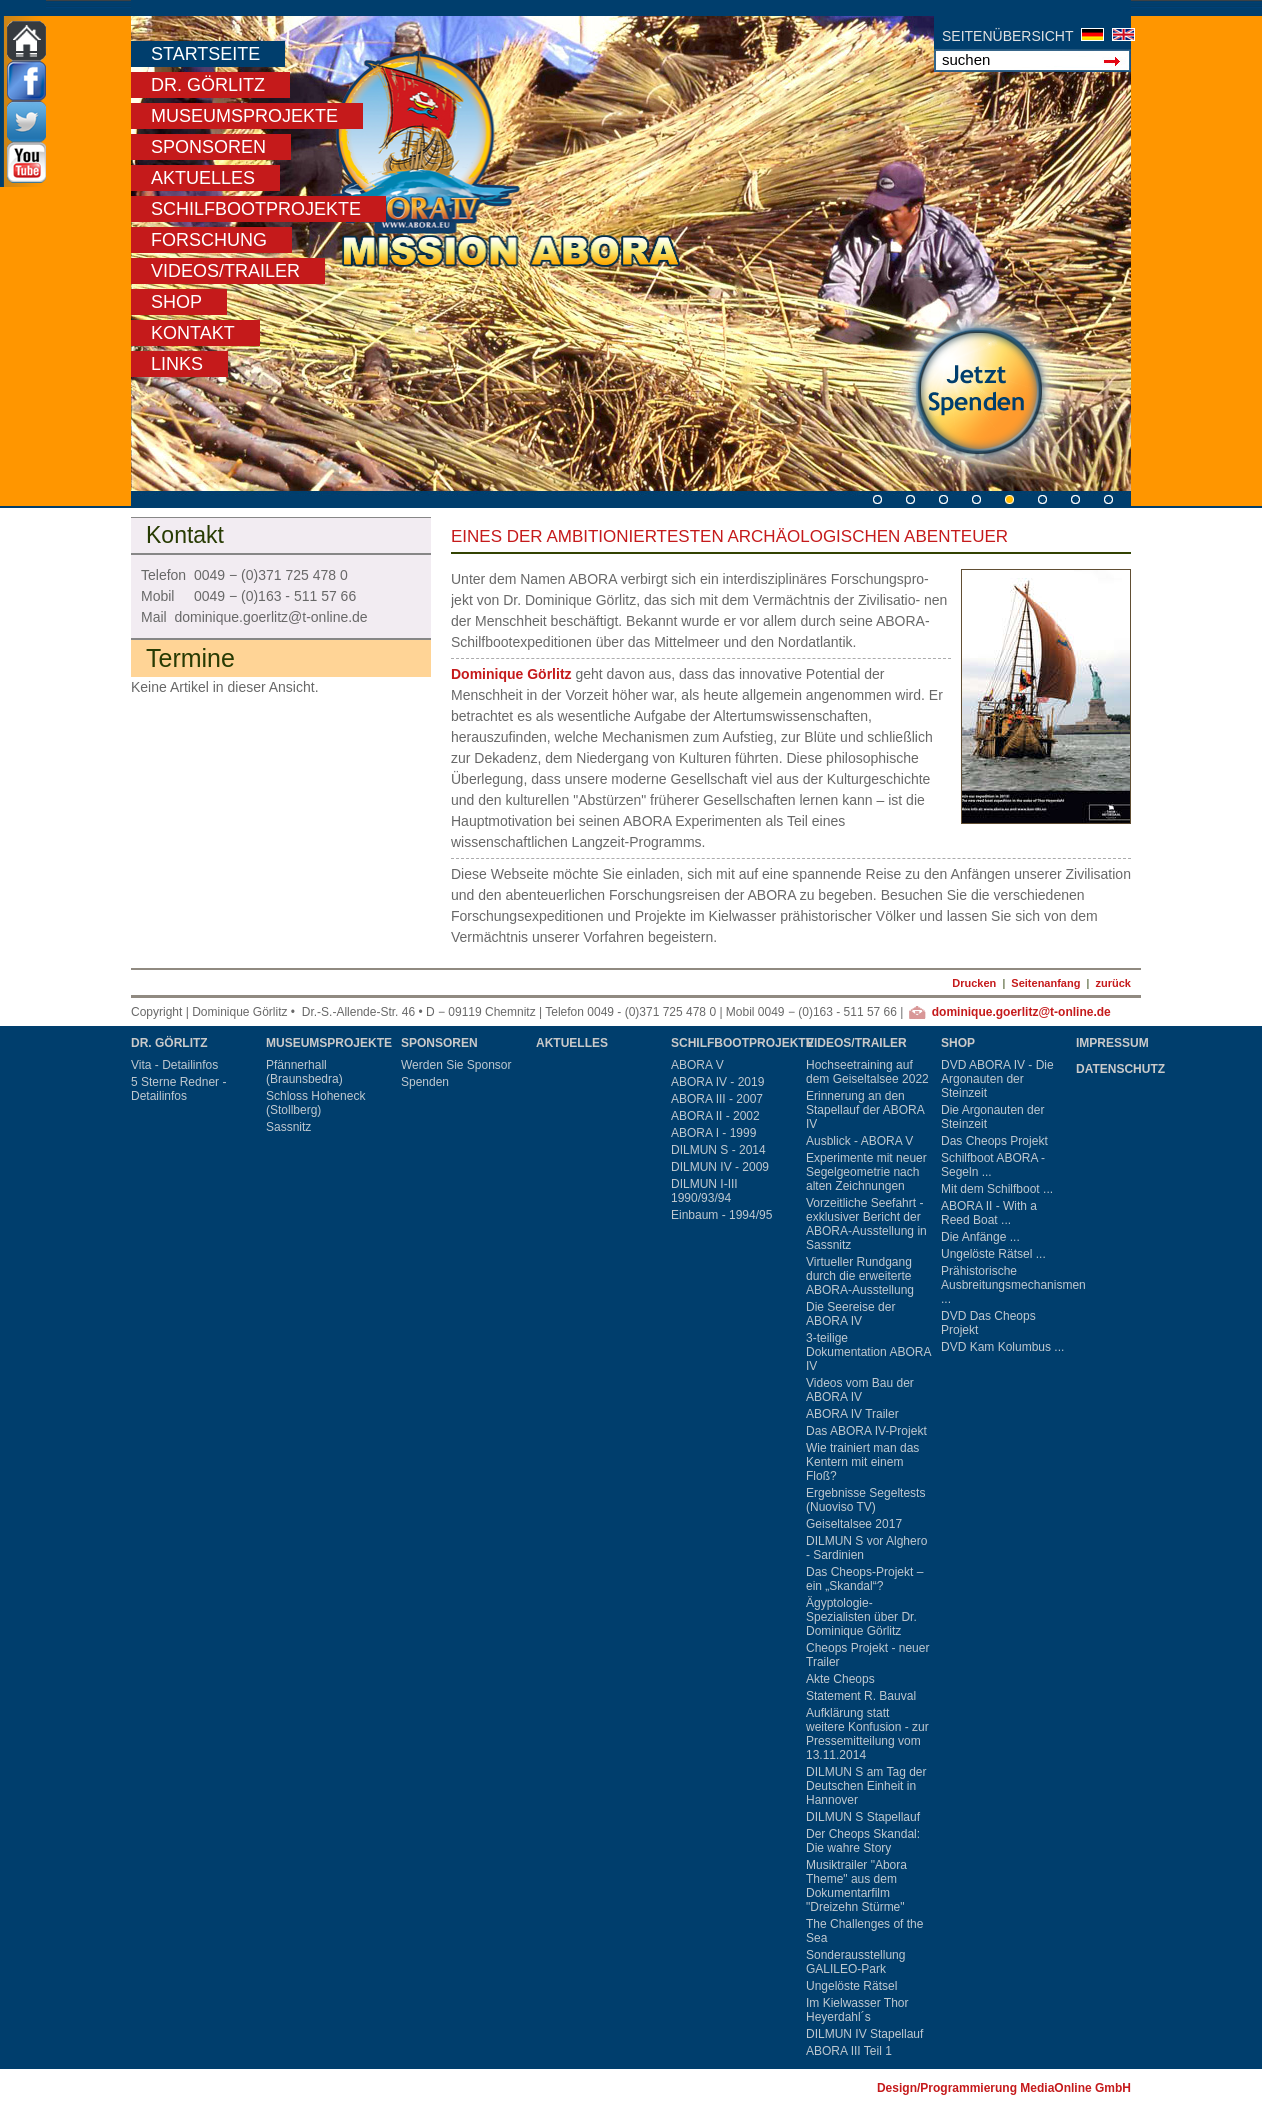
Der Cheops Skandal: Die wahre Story (863, 1841)
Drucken (974, 983)
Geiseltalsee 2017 (854, 1524)
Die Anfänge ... (980, 1237)
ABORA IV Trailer (852, 1414)
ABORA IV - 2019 (717, 1082)
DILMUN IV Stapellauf (864, 2034)
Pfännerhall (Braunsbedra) (304, 1072)
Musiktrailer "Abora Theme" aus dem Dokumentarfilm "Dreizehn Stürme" (856, 1886)
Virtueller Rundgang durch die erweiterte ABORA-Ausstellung (860, 1276)
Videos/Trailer (225, 271)
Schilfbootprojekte (256, 209)
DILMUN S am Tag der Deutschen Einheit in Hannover (866, 1786)
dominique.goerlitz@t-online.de (1021, 1012)
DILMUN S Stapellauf (863, 1817)
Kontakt (193, 333)
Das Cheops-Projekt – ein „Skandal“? (864, 1579)
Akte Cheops (840, 1679)
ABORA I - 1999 (713, 1133)
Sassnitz (288, 1127)
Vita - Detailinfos (174, 1065)
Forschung (209, 240)
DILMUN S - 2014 (718, 1150)
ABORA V (697, 1065)
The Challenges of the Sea (864, 1931)
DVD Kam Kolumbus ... (1002, 1347)
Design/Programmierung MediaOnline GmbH (1004, 2088)
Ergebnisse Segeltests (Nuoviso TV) (865, 1500)
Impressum (1112, 1043)
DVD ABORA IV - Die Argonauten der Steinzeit (997, 1079)
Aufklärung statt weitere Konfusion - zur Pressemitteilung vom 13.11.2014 (867, 1734)
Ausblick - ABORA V (859, 1141)
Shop (176, 302)
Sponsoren (208, 147)
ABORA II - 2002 (715, 1116)
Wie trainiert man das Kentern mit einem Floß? (862, 1462)
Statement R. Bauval (861, 1696)
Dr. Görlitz (208, 85)
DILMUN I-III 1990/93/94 (704, 1191)
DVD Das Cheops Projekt (988, 1323)
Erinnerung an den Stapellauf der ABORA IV (865, 1110)
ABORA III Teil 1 (849, 2051)
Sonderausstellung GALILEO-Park (855, 1962)
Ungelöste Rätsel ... (993, 1254)
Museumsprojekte (244, 116)
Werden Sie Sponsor (456, 1065)
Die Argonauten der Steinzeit (992, 1117)
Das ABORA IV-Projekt (866, 1431)
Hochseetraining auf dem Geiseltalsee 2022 (867, 1072)
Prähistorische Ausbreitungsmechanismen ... (1006, 1285)
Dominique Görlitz (511, 674)
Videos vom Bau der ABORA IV (860, 1390)
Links (177, 364)
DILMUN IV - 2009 (720, 1167)
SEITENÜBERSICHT (1007, 36)
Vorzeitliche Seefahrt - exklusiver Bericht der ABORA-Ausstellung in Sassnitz (866, 1224)
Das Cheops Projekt (994, 1141)
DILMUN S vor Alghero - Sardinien (866, 1548)
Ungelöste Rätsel (851, 1986)
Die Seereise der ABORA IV (850, 1314)
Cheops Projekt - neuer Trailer (867, 1655)
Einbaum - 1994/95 (721, 1215)
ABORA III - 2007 (717, 1099)
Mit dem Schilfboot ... (997, 1189)
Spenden (425, 1082)
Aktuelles (203, 178)
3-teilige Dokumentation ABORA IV (868, 1352)
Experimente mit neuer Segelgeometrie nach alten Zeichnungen (866, 1172)
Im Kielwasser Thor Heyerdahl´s (857, 2010)
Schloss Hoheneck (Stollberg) (315, 1103)
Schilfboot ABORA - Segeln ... (993, 1165)
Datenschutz (1120, 1069)
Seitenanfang (1045, 983)
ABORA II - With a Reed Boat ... (989, 1213)
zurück (1113, 983)
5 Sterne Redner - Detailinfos (178, 1089)
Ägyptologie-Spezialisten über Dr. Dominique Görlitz (861, 1617)
